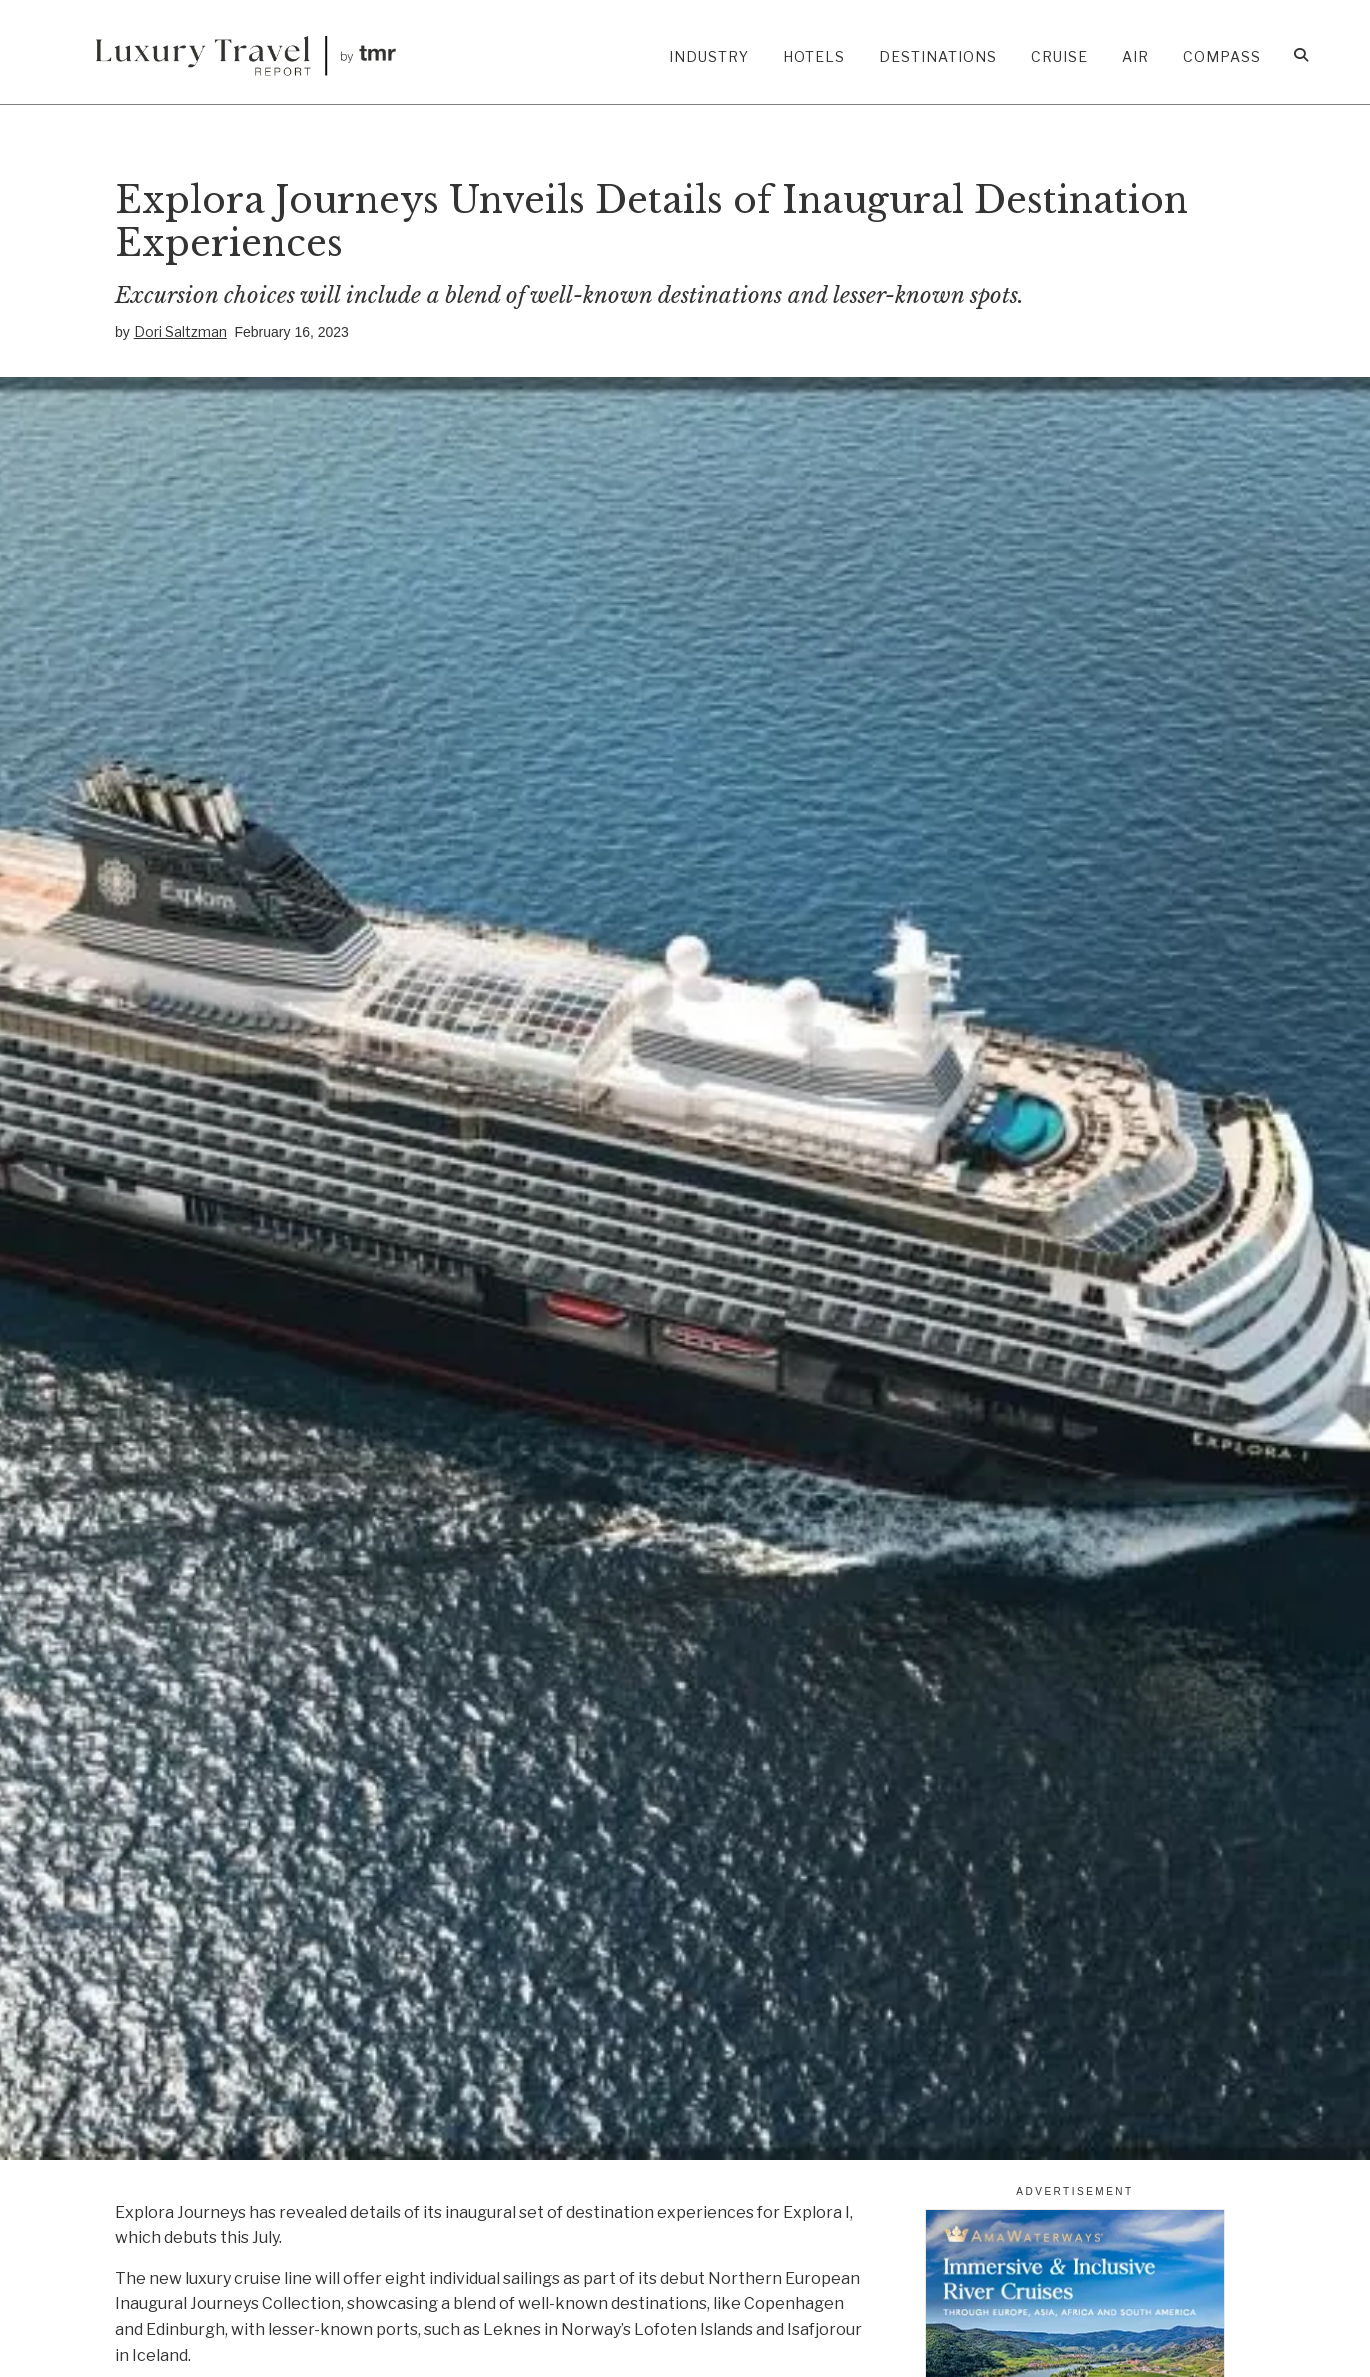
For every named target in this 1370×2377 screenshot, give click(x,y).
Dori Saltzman (180, 331)
